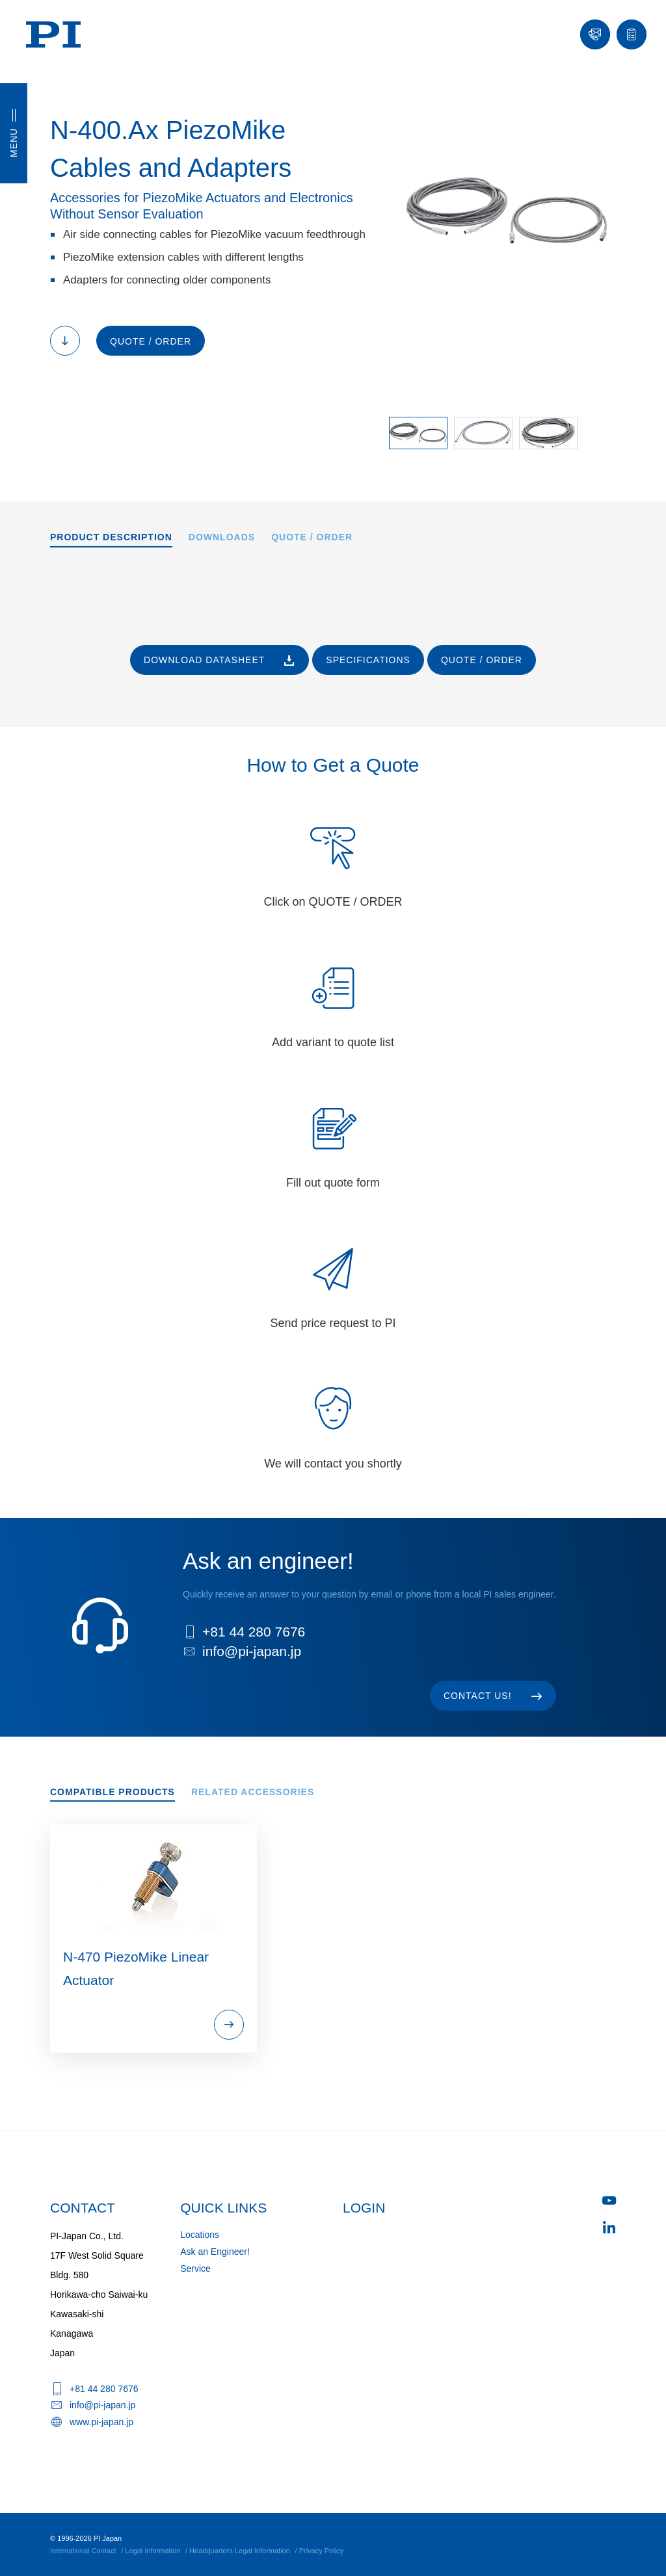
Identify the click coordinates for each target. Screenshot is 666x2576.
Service (195, 2268)
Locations (199, 2234)
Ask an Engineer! (215, 2251)
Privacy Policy (321, 2551)
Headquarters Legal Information (239, 2551)
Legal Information (152, 2551)
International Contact (83, 2551)
